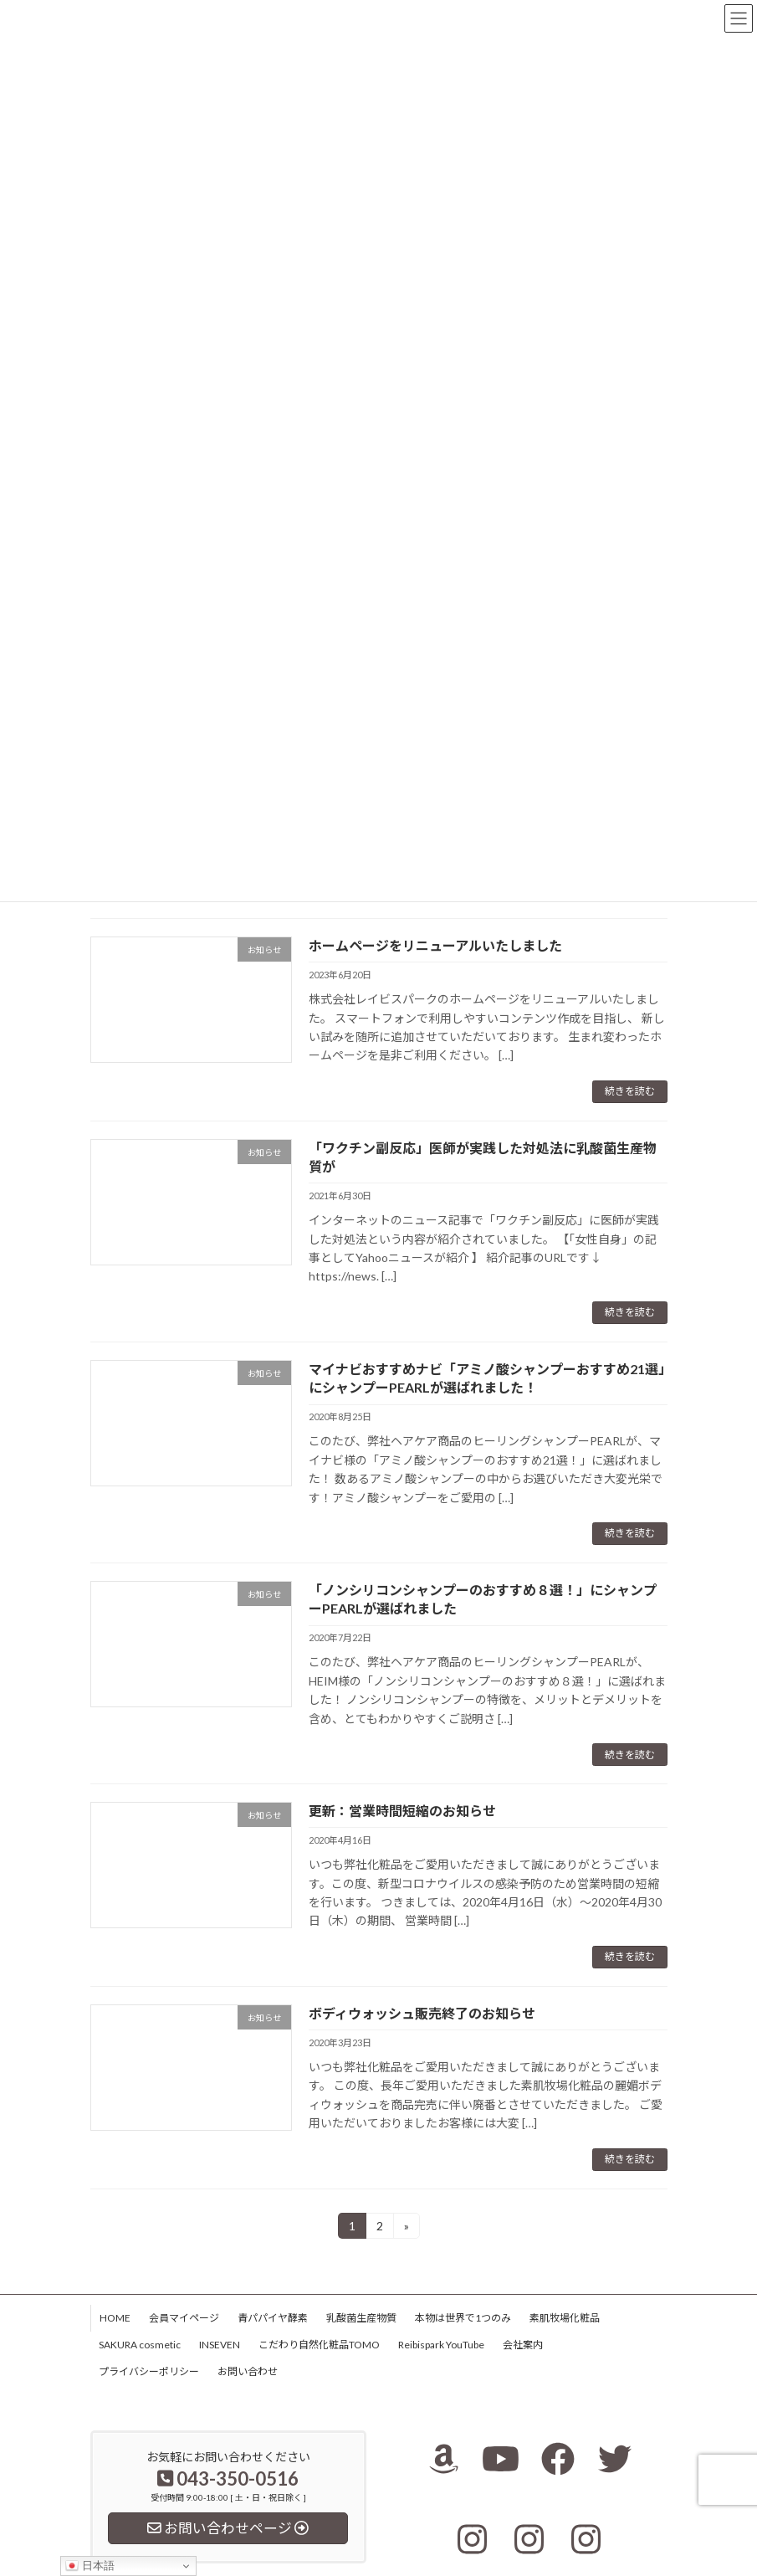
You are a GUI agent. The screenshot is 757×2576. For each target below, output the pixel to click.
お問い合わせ (247, 2371)
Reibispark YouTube (441, 2344)
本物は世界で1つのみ (463, 2318)
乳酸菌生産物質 (361, 2318)
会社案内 (523, 2344)
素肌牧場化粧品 (564, 2318)
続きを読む (630, 1091)
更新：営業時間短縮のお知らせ (402, 1811)
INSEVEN (219, 2344)
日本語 (90, 2566)
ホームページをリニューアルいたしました (435, 945)
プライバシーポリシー (149, 2371)
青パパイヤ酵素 (273, 2318)
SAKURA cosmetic (140, 2344)
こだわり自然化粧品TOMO (319, 2344)
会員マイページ (184, 2318)
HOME (115, 2318)
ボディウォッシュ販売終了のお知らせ (422, 2013)
